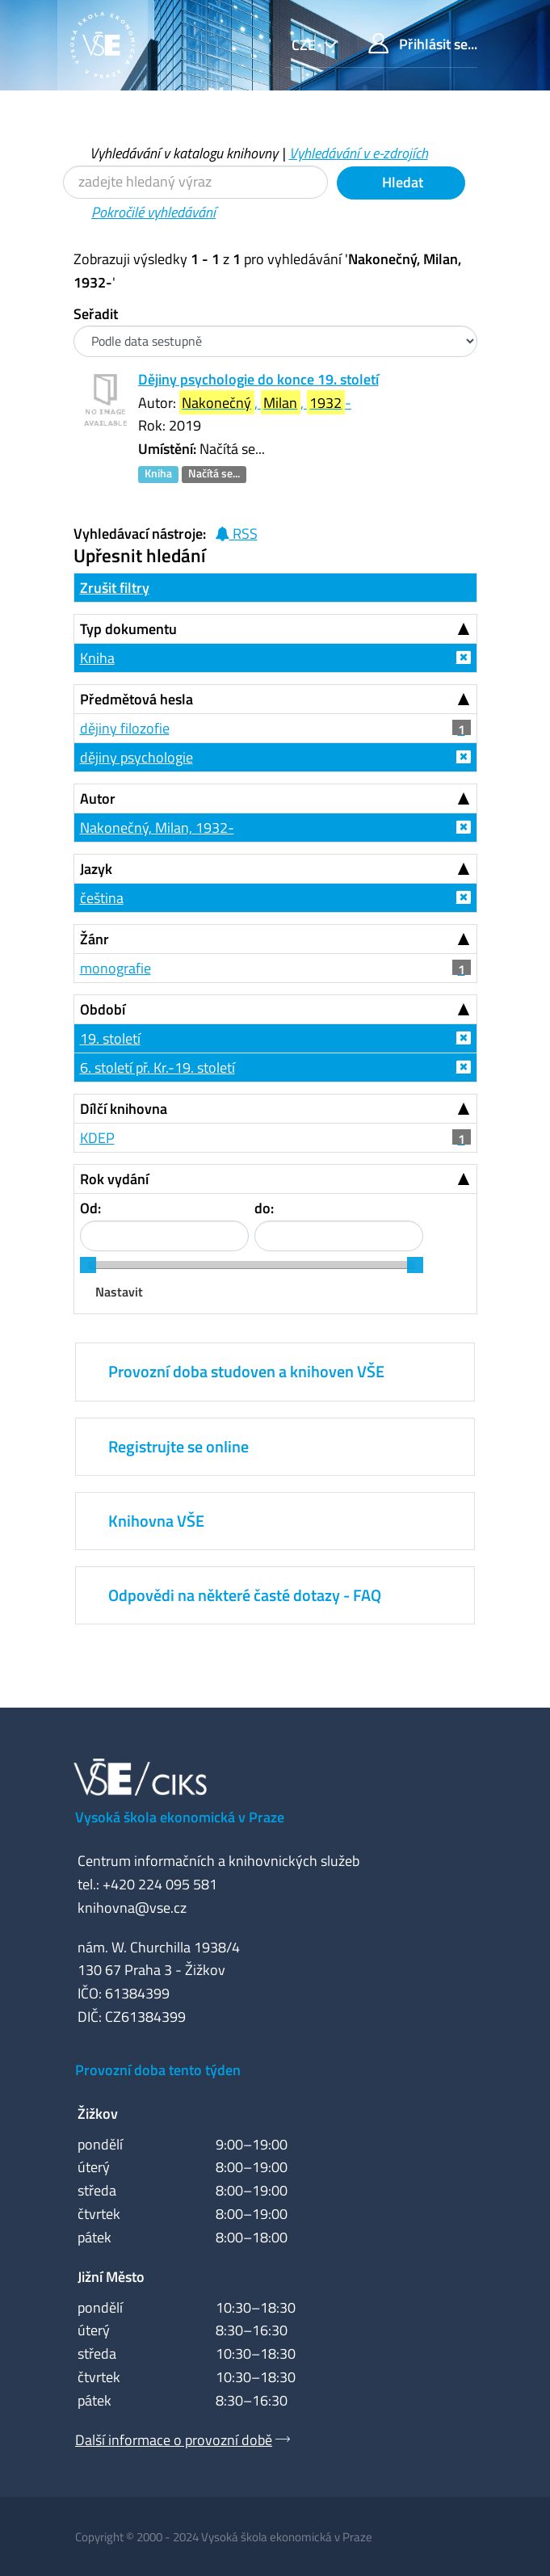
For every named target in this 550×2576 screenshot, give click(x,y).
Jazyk (96, 869)
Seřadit (95, 314)
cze (305, 45)
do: (264, 1208)
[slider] (88, 1265)
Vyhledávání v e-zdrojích (358, 153)
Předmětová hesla (136, 699)
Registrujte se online (178, 1446)
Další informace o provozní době (173, 2440)
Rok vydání (114, 1179)
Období (102, 1009)
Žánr (94, 939)
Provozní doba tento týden (158, 2070)
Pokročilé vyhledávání (153, 212)
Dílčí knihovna (123, 1109)
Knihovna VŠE (156, 1520)
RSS (236, 533)
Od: (90, 1208)
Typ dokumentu (128, 629)
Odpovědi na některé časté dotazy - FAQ (244, 1594)
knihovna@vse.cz (132, 1907)
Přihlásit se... (422, 44)
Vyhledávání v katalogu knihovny (184, 153)
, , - (265, 402)
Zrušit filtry (114, 588)
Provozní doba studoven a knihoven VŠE (246, 1371)
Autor (97, 798)
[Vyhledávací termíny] (195, 182)
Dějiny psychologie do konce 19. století (258, 379)
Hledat (401, 182)
